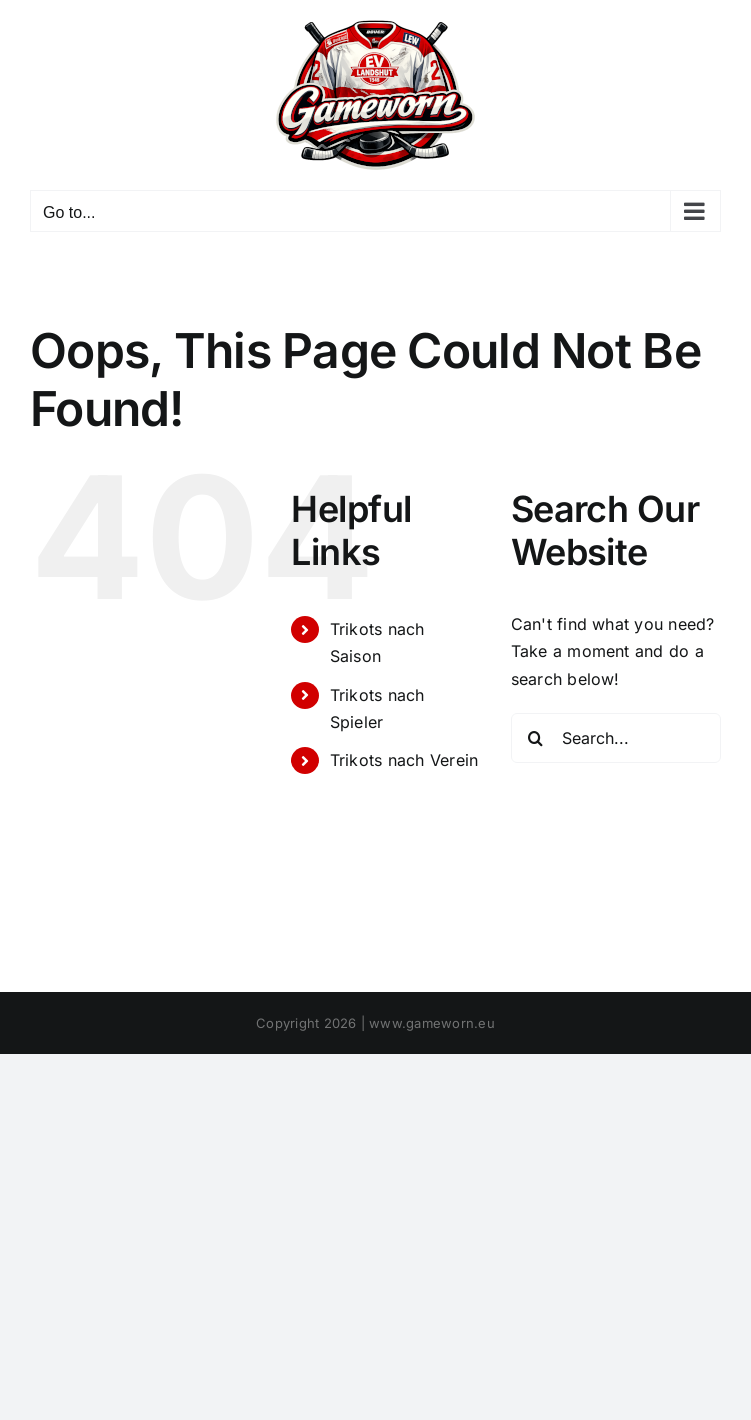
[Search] (536, 738)
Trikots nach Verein (404, 760)
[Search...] (616, 738)
